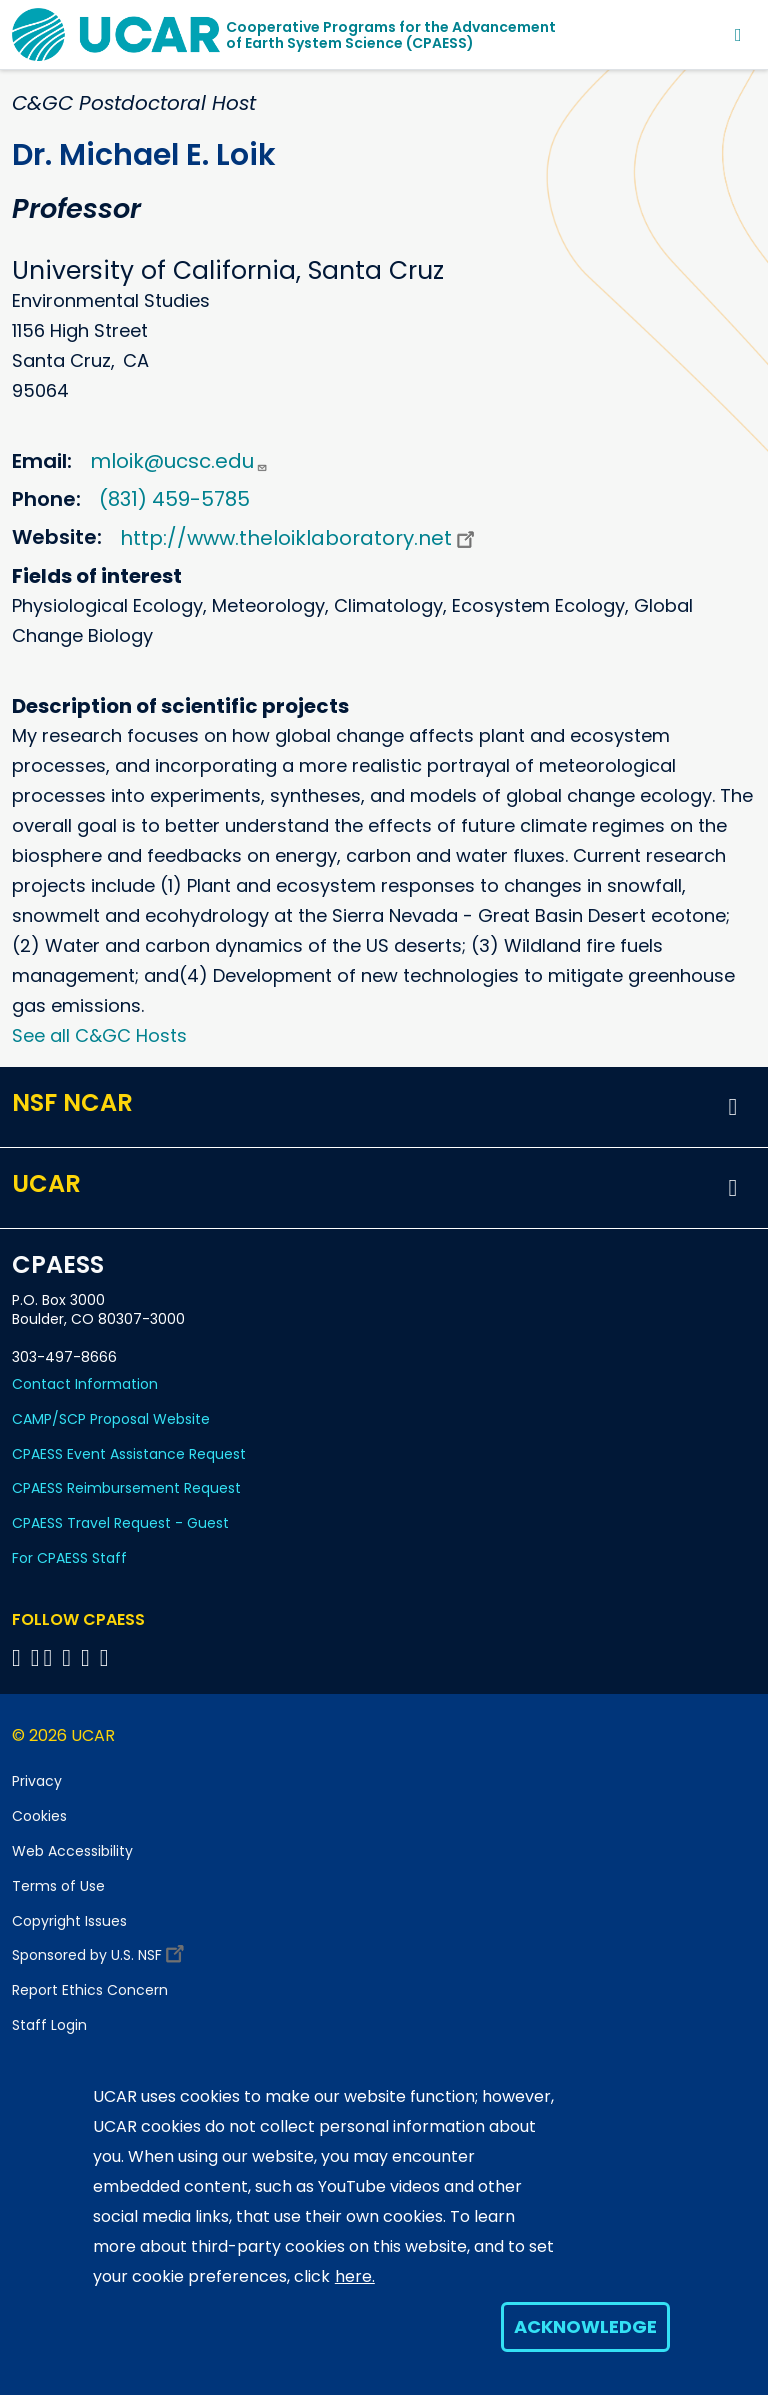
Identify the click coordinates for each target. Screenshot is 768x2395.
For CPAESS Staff (69, 1558)
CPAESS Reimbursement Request (126, 1488)
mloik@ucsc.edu (179, 461)
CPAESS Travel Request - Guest (120, 1523)
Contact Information (85, 1384)
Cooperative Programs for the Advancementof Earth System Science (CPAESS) (391, 35)
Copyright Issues (69, 1921)
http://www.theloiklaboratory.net (300, 538)
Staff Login (49, 2025)
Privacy (37, 1781)
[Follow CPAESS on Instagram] (88, 1657)
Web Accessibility (72, 1851)
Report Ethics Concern (90, 1990)
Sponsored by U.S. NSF (101, 1950)
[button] (733, 1107)
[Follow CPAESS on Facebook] (19, 1657)
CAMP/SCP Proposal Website (111, 1419)
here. (355, 2276)
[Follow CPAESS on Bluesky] (35, 1657)
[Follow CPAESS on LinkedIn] (69, 1657)
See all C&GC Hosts (99, 1035)
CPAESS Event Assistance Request (129, 1454)
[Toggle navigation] (738, 34)
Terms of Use (58, 1886)
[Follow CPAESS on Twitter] (51, 1657)
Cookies (39, 1816)
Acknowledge (585, 2326)
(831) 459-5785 (174, 499)
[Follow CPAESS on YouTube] (107, 1657)
